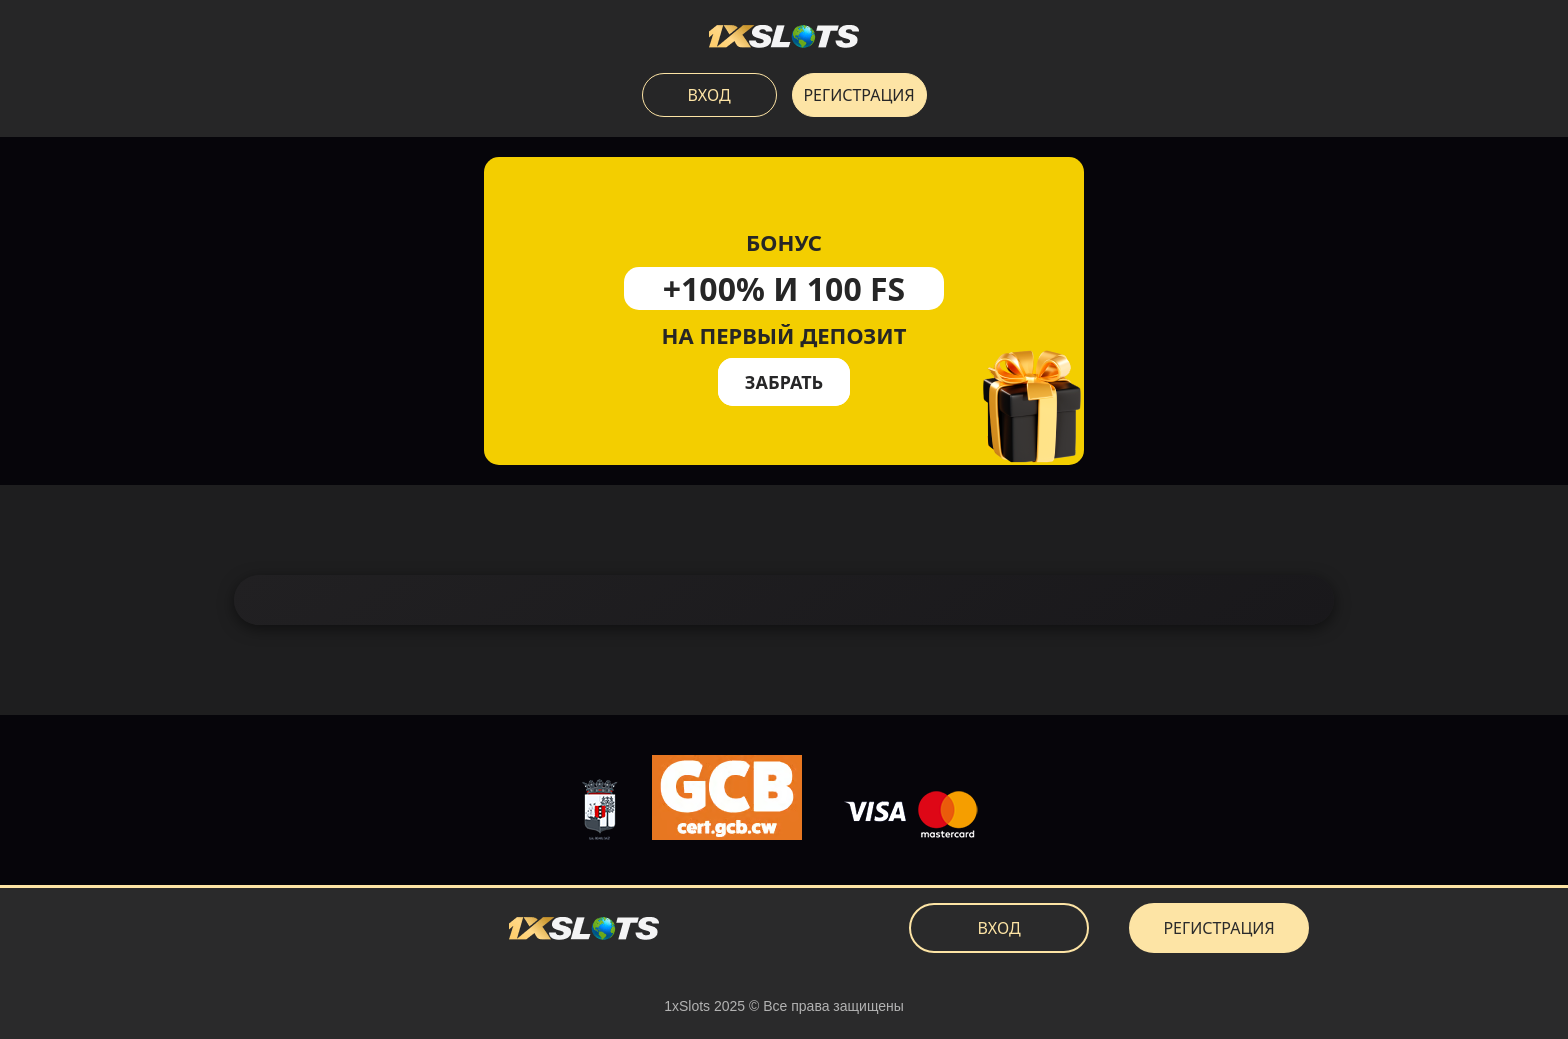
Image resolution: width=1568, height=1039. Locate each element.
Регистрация (858, 95)
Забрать (784, 382)
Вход (708, 95)
